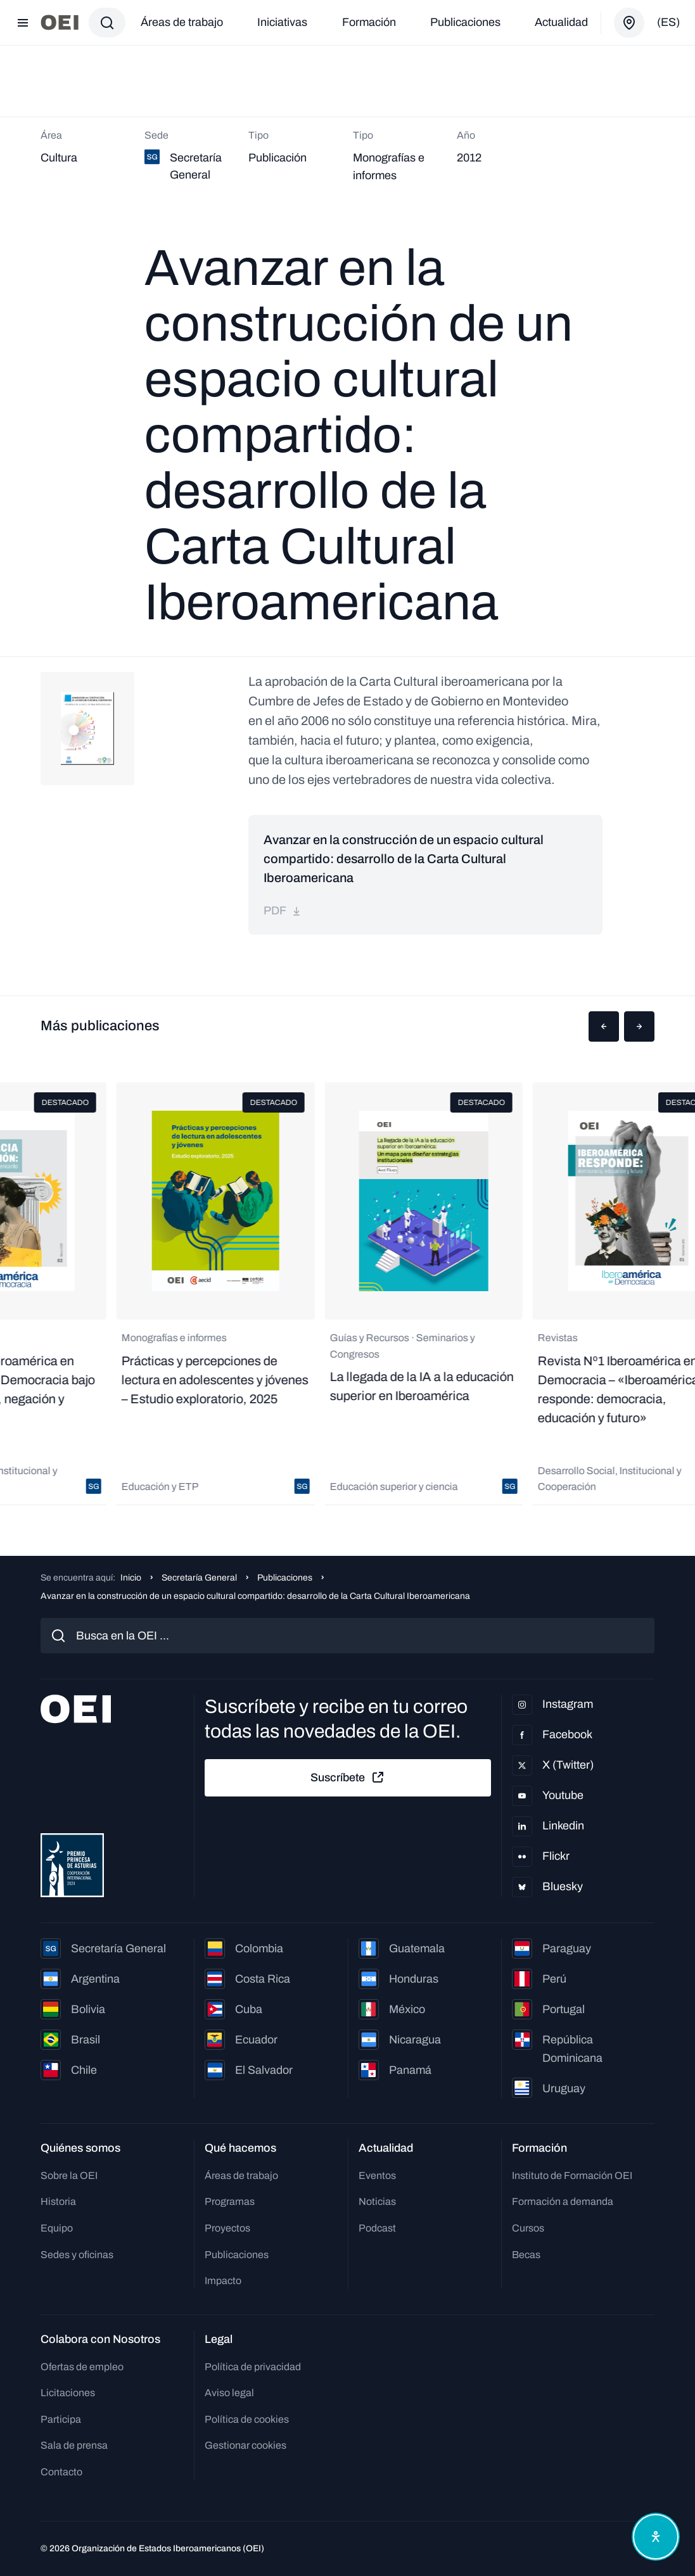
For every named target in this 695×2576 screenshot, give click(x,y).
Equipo (57, 2228)
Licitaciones (68, 2392)
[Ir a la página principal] (60, 22)
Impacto (223, 2280)
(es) (668, 22)
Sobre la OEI (69, 2175)
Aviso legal (229, 2392)
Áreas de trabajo (182, 22)
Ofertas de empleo (82, 2366)
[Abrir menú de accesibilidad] (656, 2537)
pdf (283, 910)
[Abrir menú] (22, 22)
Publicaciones (465, 22)
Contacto (61, 2471)
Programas (230, 2201)
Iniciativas (282, 22)
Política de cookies (247, 2419)
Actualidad (561, 22)
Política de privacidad (253, 2366)
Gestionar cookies (245, 2445)
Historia (58, 2201)
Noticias (377, 2201)
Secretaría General (199, 1577)
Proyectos (227, 2228)
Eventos (377, 2175)
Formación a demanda (562, 2201)
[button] (604, 1026)
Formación (369, 22)
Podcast (377, 2228)
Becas (526, 2254)
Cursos (528, 2228)
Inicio (130, 1577)
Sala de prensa (74, 2445)
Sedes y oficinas (77, 2254)
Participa (61, 2419)
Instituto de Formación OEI (572, 2175)
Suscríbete (347, 1777)
